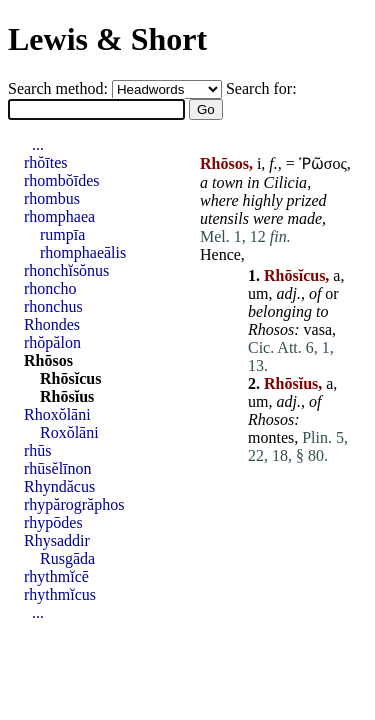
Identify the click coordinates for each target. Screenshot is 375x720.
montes (271, 437)
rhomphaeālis (83, 252)
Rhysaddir (57, 540)
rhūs (38, 450)
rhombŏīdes (62, 180)
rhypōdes (53, 522)
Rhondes (52, 324)
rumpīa (62, 234)
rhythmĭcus (60, 594)
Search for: (261, 88)
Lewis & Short (107, 39)
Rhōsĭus (67, 396)
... (38, 144)
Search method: (60, 88)
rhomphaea (59, 216)
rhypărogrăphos (74, 504)
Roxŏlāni (69, 432)
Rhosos (271, 329)
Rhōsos (48, 360)
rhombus (52, 198)
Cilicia (286, 182)
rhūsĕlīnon (58, 468)
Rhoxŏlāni (57, 414)
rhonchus (53, 306)
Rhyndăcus (59, 486)
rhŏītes (46, 162)
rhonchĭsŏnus (66, 270)
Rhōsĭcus (70, 378)
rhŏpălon (52, 342)
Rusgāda (67, 558)
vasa (318, 329)
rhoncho (50, 288)
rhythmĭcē (56, 576)
